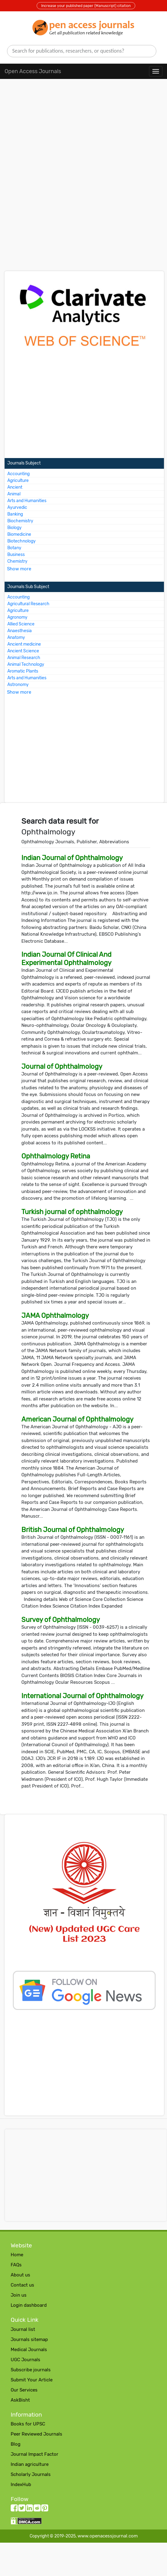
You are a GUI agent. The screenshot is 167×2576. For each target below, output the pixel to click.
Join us (19, 2295)
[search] (81, 51)
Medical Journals (29, 2349)
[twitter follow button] (21, 2509)
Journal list (23, 2329)
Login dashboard (29, 2305)
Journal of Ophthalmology (61, 1066)
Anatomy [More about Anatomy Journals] (16, 637)
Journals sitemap (29, 2339)
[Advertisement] (83, 135)
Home (17, 2254)
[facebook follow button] (14, 2509)
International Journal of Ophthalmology (82, 1696)
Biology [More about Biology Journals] (14, 527)
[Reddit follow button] (37, 2509)
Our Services (24, 2390)
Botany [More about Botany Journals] (14, 547)
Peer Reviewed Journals (36, 2434)
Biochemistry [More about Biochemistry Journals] (20, 521)
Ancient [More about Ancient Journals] (14, 487)
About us (20, 2275)
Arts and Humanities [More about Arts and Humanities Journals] (26, 500)
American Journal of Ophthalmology (77, 1419)
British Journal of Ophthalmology (72, 1530)
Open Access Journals (33, 71)
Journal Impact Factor (34, 2454)
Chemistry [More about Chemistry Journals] (17, 561)
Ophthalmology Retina (55, 1156)
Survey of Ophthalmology (60, 1620)
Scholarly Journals (31, 2474)
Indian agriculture (30, 2464)
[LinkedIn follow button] (29, 2509)
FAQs (16, 2265)
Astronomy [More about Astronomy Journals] (18, 684)
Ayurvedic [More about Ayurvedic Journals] (17, 507)
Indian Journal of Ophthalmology (72, 858)
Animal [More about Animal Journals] (13, 494)
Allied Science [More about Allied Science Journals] (20, 624)
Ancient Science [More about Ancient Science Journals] (23, 651)
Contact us (22, 2285)
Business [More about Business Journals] (16, 554)
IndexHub (21, 2484)
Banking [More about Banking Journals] (15, 514)
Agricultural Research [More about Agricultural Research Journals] (28, 603)
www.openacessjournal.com (108, 2536)
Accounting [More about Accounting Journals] (18, 473)
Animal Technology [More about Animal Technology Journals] (25, 664)
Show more (19, 569)
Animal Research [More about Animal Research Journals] (23, 657)
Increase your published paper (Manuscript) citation (86, 6)
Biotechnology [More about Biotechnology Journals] (21, 541)
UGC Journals (25, 2359)
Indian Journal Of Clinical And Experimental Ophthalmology (66, 958)
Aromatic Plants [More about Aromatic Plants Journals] (22, 671)
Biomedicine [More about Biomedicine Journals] (19, 534)
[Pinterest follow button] (44, 2509)
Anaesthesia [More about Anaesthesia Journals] (19, 630)
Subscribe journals (31, 2370)
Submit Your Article (32, 2380)
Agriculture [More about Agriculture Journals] (18, 480)
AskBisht (20, 2400)
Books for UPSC (28, 2424)
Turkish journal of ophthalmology (72, 1212)
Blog (15, 2444)
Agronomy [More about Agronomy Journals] (17, 617)
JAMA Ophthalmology (55, 1315)
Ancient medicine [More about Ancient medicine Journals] (24, 644)
